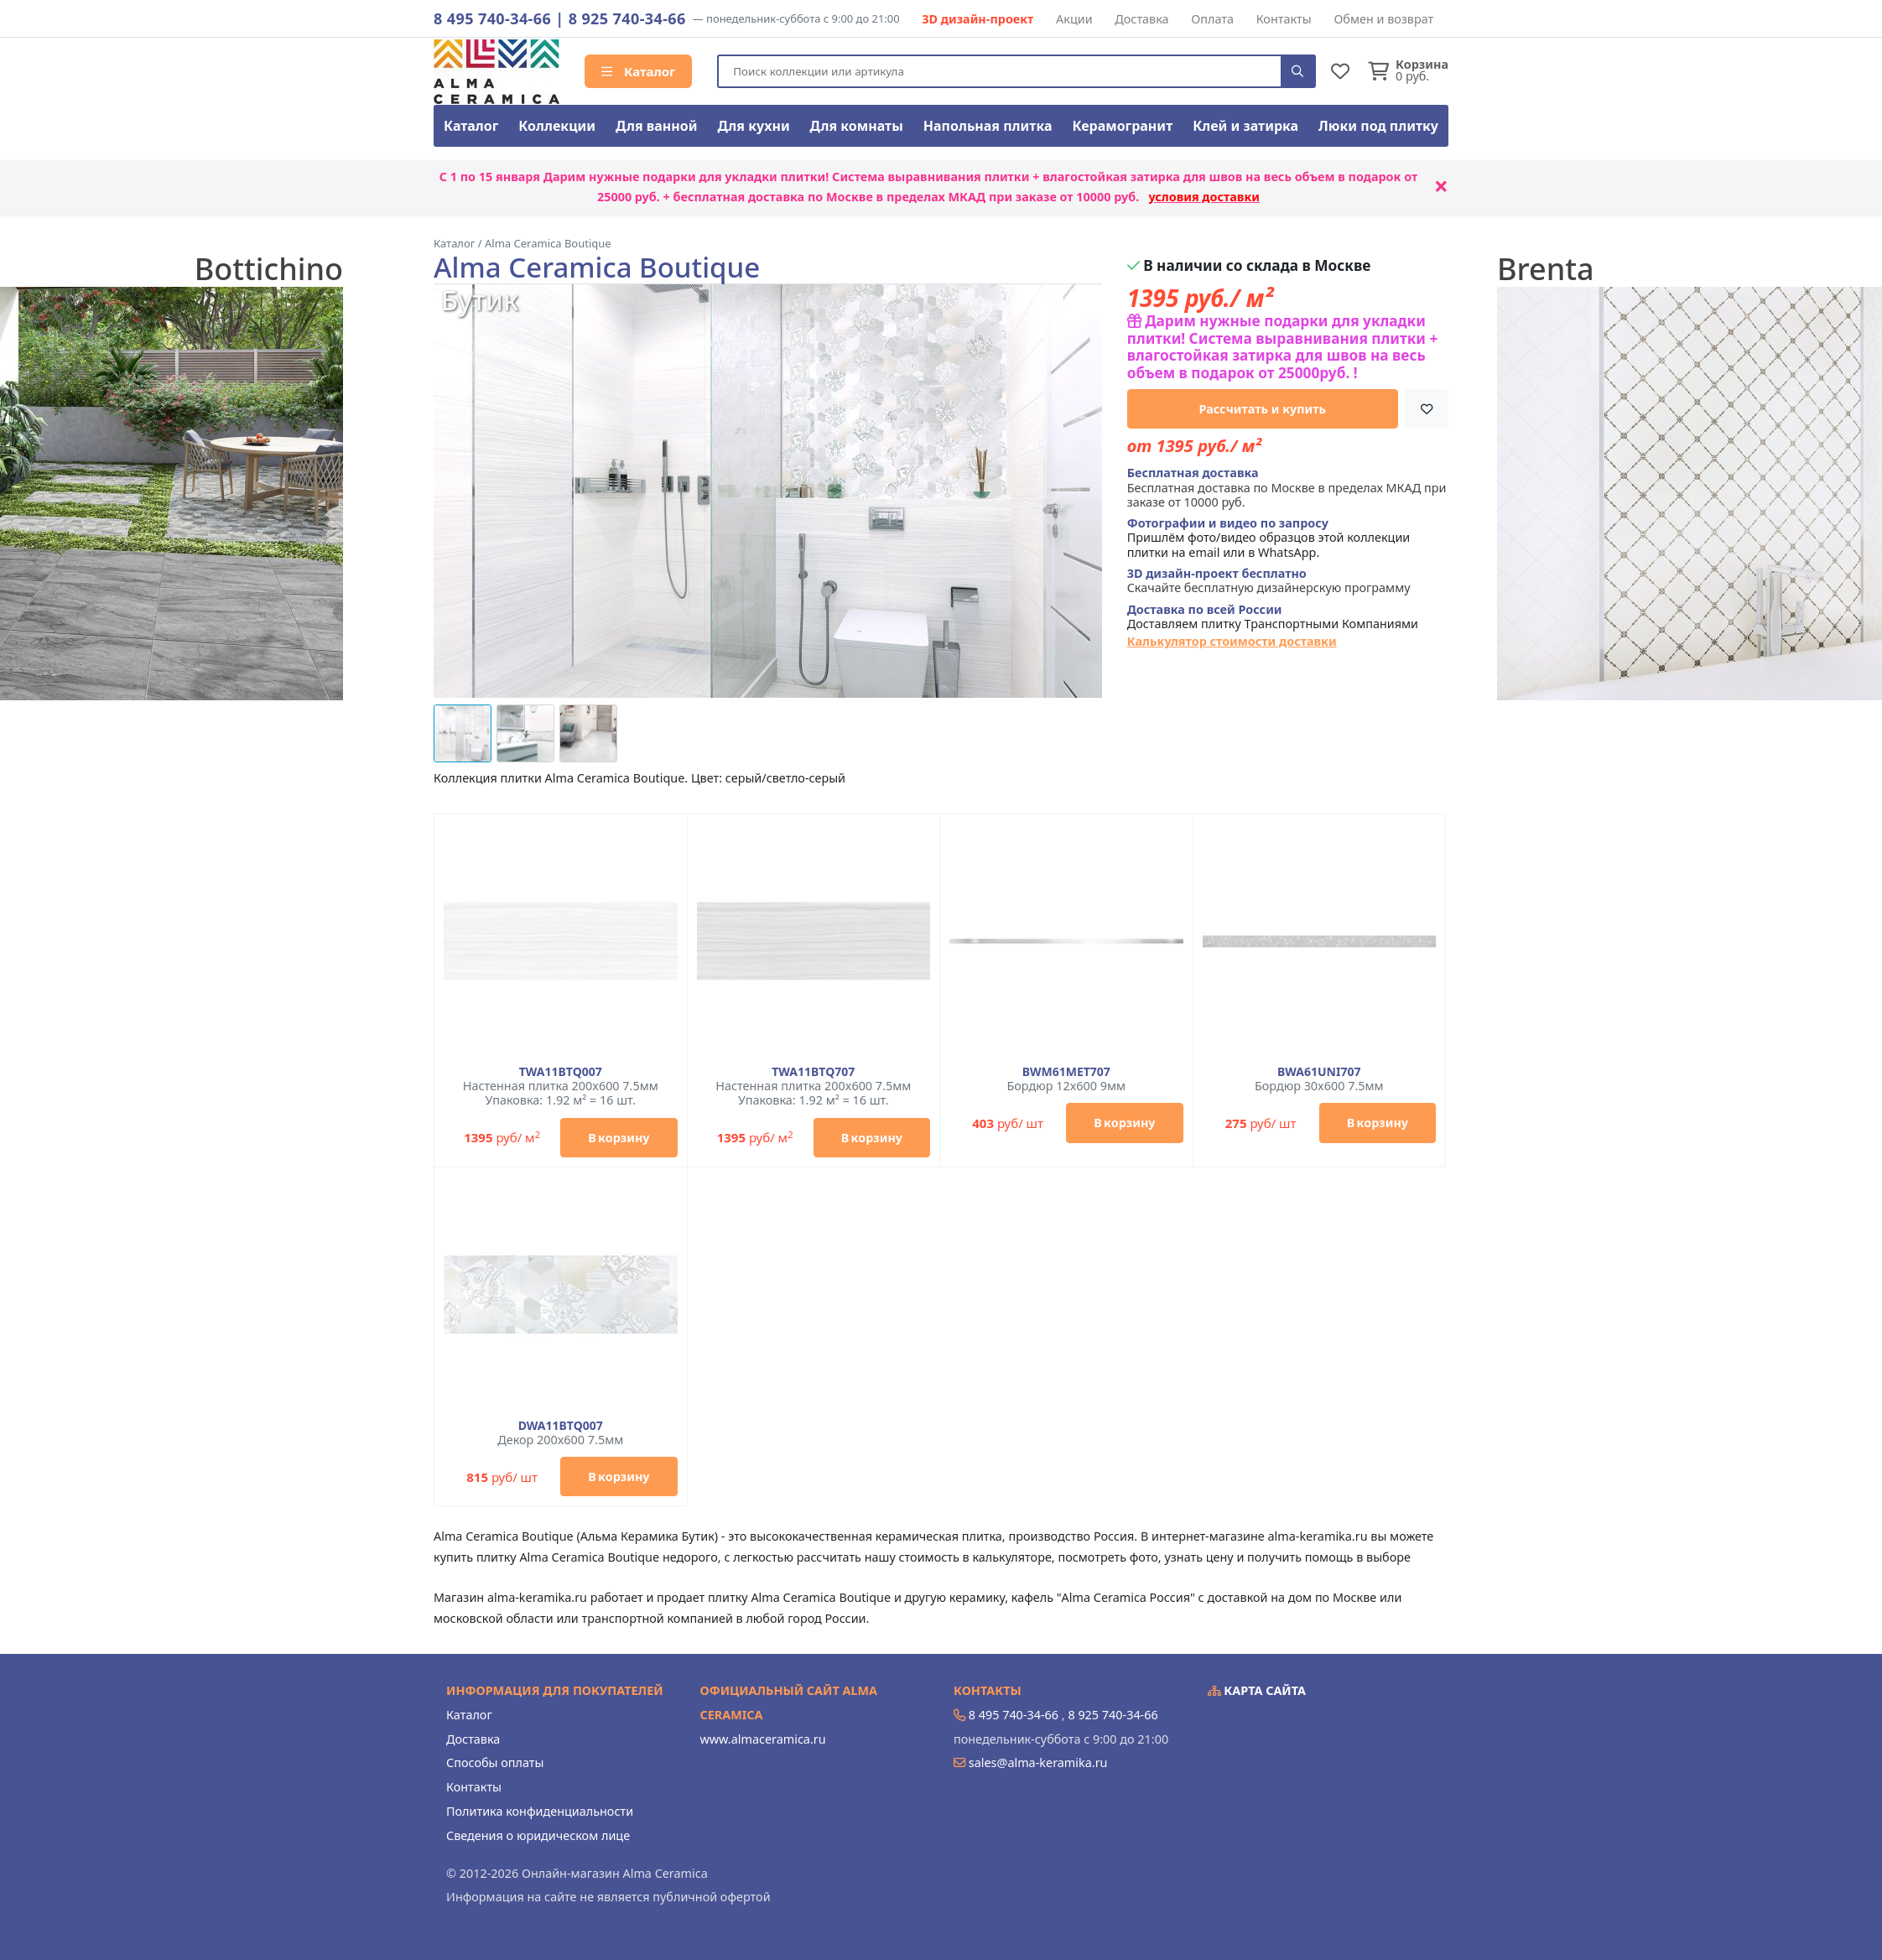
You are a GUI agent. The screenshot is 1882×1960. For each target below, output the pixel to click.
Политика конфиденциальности (539, 1811)
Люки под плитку (1378, 126)
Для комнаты (856, 126)
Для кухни (753, 126)
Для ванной (657, 126)
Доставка (1141, 19)
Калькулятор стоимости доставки (1232, 641)
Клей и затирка (1245, 126)
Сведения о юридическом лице (538, 1835)
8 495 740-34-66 (492, 18)
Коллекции (556, 126)
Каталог (638, 71)
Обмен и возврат (1383, 19)
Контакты (1284, 19)
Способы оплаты (494, 1762)
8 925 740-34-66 (627, 18)
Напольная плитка (988, 126)
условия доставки (1204, 197)
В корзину (618, 1138)
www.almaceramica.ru (763, 1739)
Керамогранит (1122, 126)
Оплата (1212, 19)
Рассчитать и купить (1263, 409)
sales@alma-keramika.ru (1038, 1762)
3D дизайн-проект (977, 19)
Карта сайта (1257, 1690)
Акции (1074, 19)
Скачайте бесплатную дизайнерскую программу (1269, 580)
